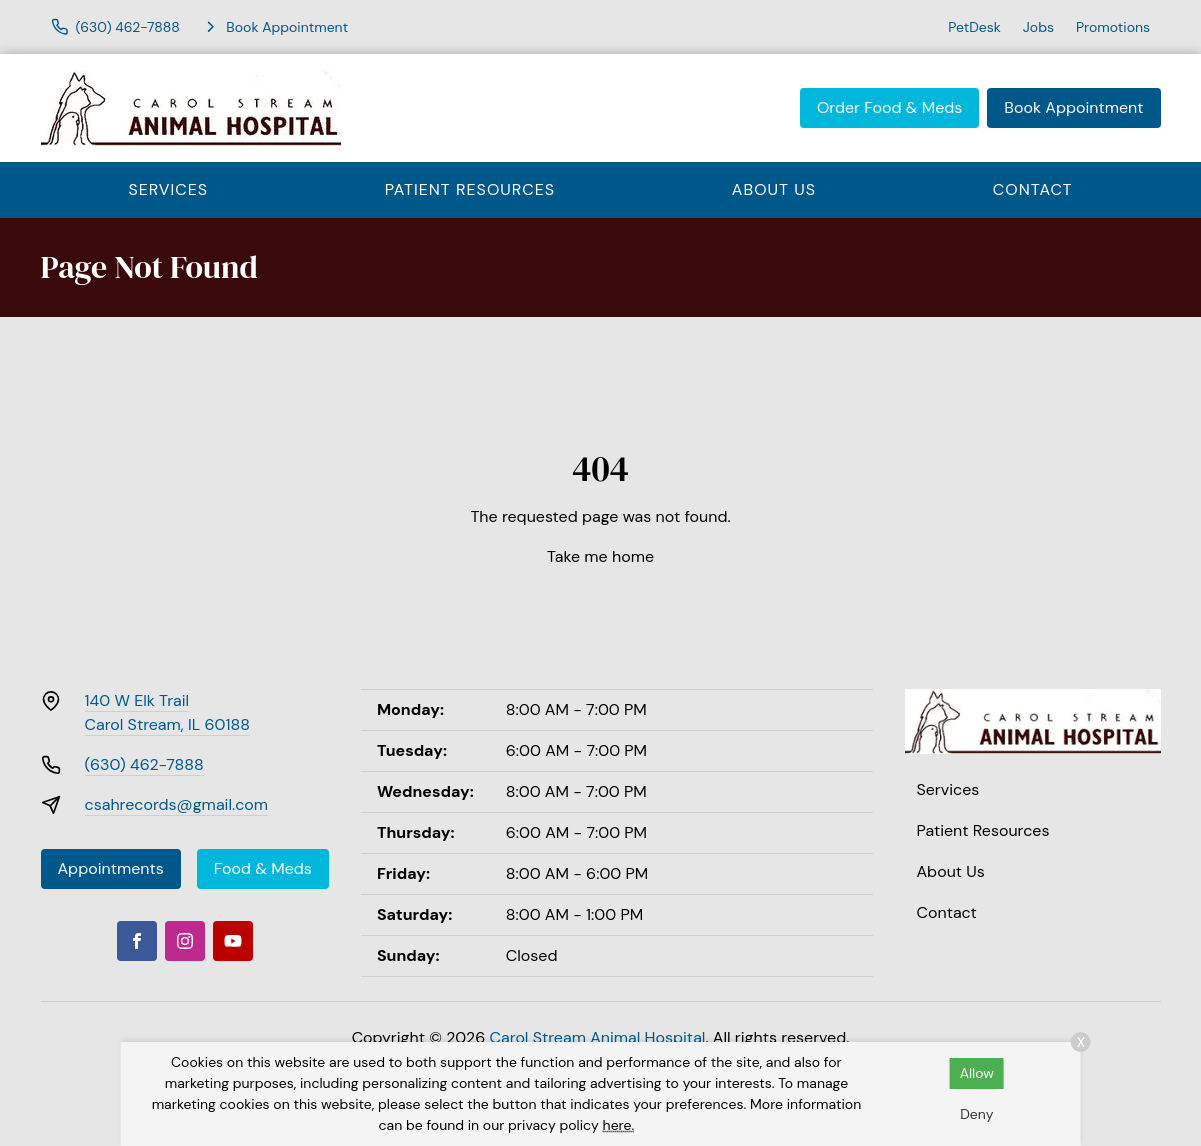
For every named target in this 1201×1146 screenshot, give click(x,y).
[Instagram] (185, 941)
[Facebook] (137, 941)
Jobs (1038, 27)
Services (168, 189)
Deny (976, 1114)
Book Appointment (1073, 107)
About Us (774, 189)
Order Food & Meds (889, 107)
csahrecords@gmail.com (177, 804)
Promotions (1113, 27)
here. (619, 1125)
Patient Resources (470, 189)
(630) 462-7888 (144, 764)
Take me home (600, 556)
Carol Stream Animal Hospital (598, 1037)
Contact (1033, 189)
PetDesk (974, 27)
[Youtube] (233, 941)
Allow (977, 1073)
